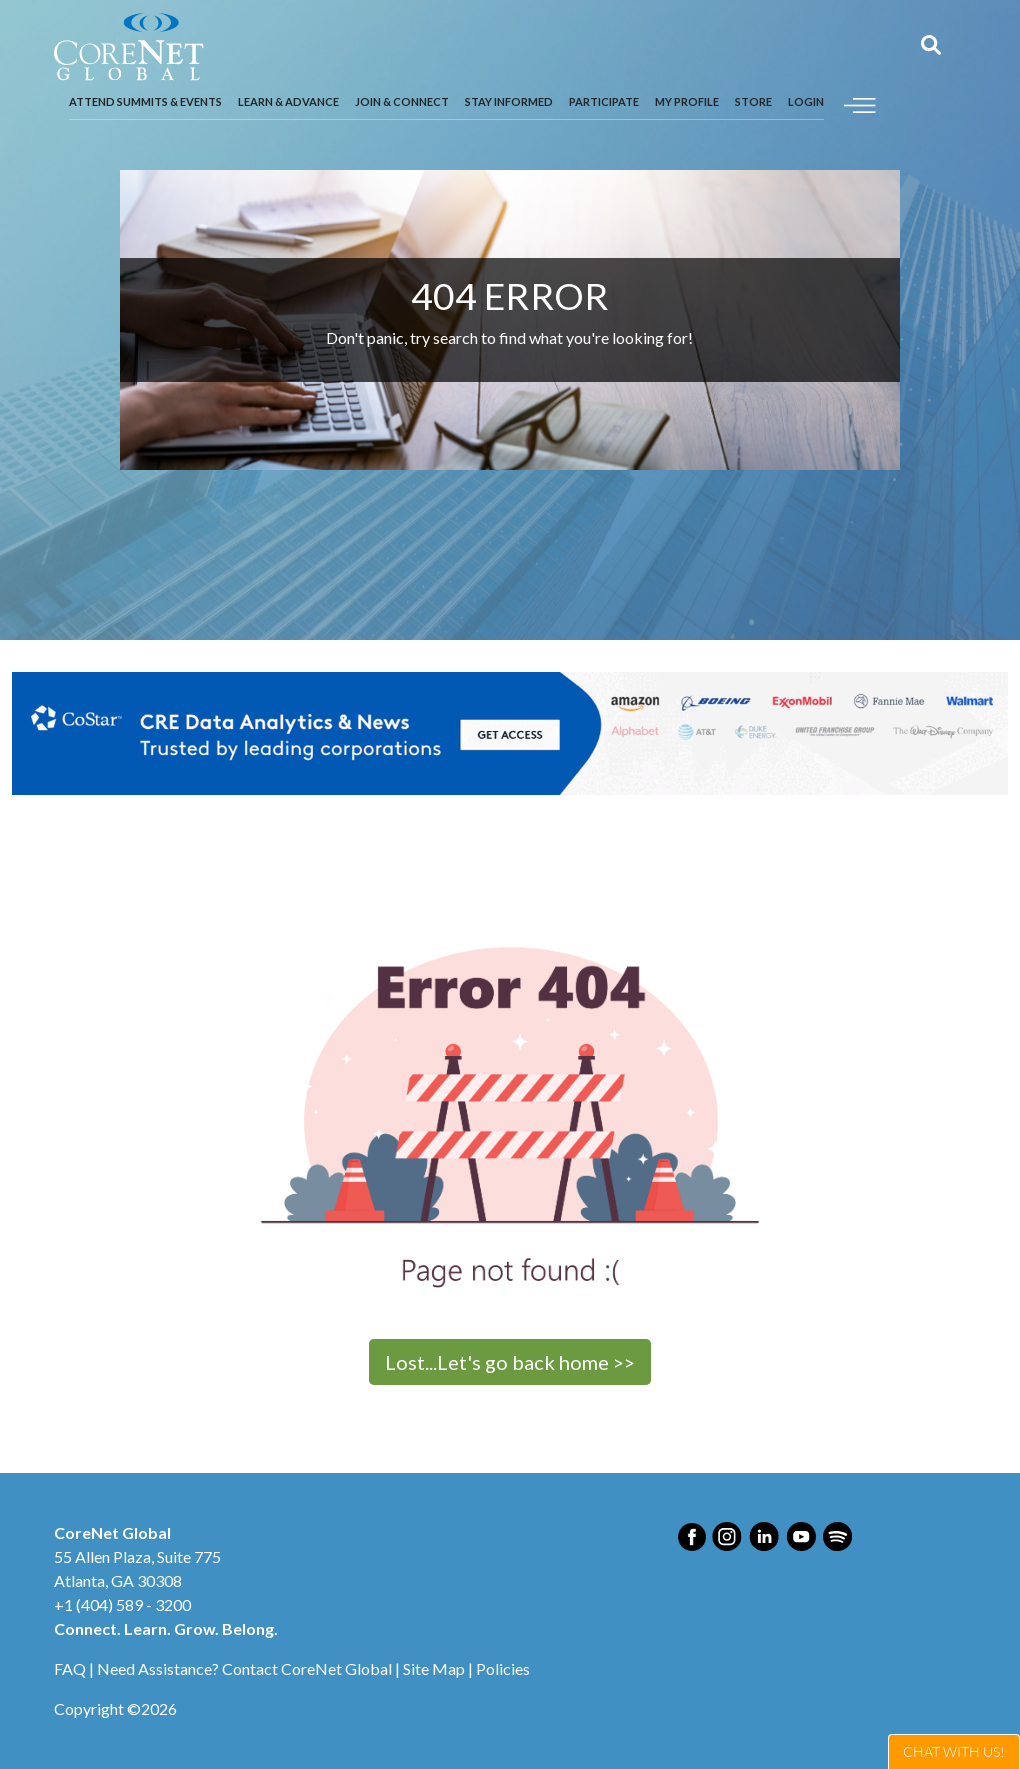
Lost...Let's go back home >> (510, 1362)
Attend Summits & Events (145, 101)
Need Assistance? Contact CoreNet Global (244, 1668)
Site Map (434, 1668)
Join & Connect (402, 101)
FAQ (70, 1668)
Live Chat (954, 1751)
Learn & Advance (288, 101)
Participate (604, 101)
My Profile (687, 101)
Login (806, 101)
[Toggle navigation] (860, 102)
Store (753, 101)
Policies (503, 1668)
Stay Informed (509, 101)
